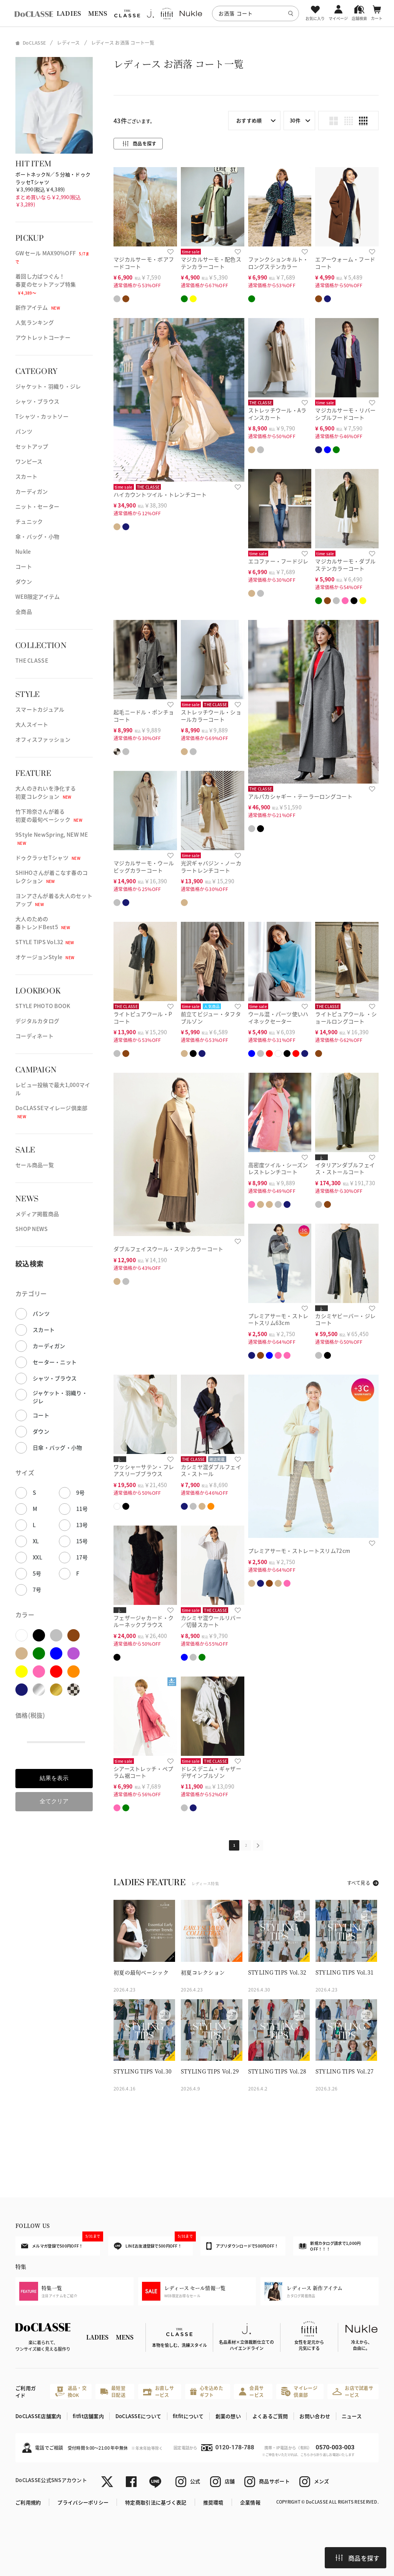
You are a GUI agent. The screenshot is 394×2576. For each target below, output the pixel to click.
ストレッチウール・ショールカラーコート (211, 715)
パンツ (23, 431)
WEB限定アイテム (37, 596)
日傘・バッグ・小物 (57, 1447)
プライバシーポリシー (83, 2502)
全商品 (23, 611)
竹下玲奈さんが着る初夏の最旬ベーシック (48, 815)
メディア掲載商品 (37, 1214)
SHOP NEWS (31, 1229)
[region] (197, 13)
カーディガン (31, 491)
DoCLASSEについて (138, 2416)
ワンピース (28, 461)
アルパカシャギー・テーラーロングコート (300, 796)
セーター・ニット (55, 1362)
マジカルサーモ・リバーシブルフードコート (345, 413)
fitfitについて (188, 2416)
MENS (97, 13)
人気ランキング (34, 322)
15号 (82, 1541)
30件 (295, 120)
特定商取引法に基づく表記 (155, 2502)
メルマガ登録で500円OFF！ (60, 2242)
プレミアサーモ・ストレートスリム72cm (299, 1550)
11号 (82, 1508)
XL (36, 1541)
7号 (37, 1589)
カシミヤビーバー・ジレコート (345, 1319)
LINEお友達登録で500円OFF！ (153, 2243)
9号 (80, 1492)
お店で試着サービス (352, 2391)
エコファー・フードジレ (278, 561)
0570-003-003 (335, 2447)
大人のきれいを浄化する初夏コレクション (45, 792)
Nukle (23, 551)
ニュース (352, 2416)
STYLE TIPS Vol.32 (44, 942)
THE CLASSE (31, 660)
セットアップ (31, 446)
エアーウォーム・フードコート (345, 262)
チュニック (29, 521)
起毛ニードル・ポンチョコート (144, 715)
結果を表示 (54, 1778)
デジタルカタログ (37, 1021)
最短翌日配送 (112, 2391)
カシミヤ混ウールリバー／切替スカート (211, 1621)
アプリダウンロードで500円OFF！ (242, 2246)
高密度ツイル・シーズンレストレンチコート (278, 1168)
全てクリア (54, 1801)
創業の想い (228, 2416)
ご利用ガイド (25, 2391)
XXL (37, 1557)
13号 (82, 1525)
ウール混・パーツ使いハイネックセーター (278, 1017)
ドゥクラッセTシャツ (47, 857)
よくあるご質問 (270, 2416)
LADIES (69, 13)
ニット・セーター (37, 506)
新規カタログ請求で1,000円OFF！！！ (330, 2246)
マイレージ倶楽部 (299, 2391)
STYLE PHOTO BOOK (42, 1006)
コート (23, 566)
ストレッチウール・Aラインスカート (277, 413)
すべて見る (358, 1882)
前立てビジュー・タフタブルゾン (211, 1017)
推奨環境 (213, 2502)
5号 (37, 1573)
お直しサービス (158, 2391)
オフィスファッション (42, 739)
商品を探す (357, 2558)
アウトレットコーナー (42, 337)
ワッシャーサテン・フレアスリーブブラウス (144, 1470)
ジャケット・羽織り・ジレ (48, 386)
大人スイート (31, 724)
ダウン (23, 581)
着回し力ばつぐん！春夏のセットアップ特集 (45, 284)
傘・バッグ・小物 (37, 536)
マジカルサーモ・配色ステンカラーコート (211, 262)
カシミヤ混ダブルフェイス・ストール (211, 1470)
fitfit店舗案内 (88, 2416)
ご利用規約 (28, 2502)
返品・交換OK (71, 2391)
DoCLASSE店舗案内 (38, 2416)
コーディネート (34, 1036)
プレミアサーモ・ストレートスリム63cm (278, 1319)
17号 (82, 1557)
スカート (26, 476)
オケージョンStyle (44, 957)
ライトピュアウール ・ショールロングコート (346, 1017)
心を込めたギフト (206, 2391)
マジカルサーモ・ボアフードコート (144, 262)
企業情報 (250, 2502)
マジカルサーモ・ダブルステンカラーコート (345, 564)
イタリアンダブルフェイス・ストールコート (345, 1168)
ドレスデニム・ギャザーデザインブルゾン (211, 1772)
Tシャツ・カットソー (41, 416)
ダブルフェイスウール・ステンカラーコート (169, 1249)
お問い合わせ (314, 2416)
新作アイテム (37, 307)
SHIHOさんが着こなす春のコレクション (51, 876)
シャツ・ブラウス (37, 401)
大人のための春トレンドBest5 (42, 923)
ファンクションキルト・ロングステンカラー (278, 262)
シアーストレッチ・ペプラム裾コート (143, 1772)
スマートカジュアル (40, 709)
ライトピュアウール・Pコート (143, 1017)
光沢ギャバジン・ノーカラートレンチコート (211, 866)
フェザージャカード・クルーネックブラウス (144, 1621)
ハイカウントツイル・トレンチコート (160, 494)
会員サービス (251, 2391)
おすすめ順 (249, 120)
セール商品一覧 (34, 1165)
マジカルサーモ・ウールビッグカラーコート (144, 866)
